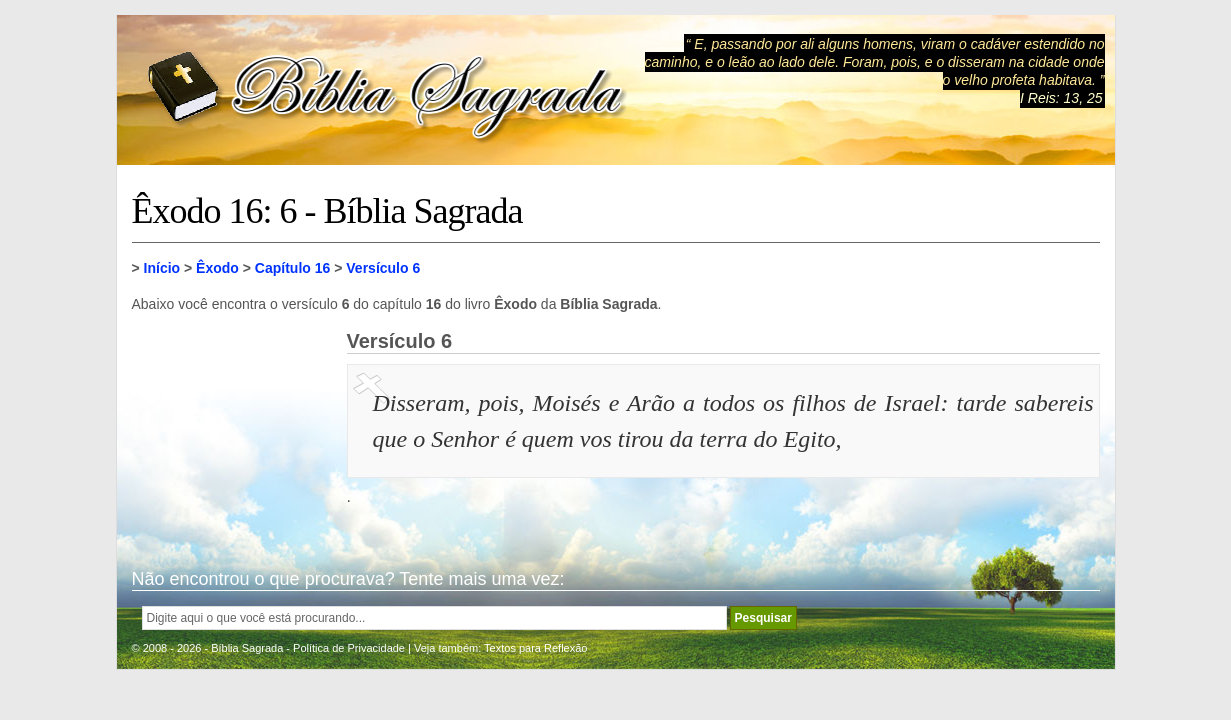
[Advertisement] (232, 430)
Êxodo (217, 268)
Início (162, 268)
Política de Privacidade (349, 648)
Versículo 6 (383, 268)
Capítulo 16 (292, 268)
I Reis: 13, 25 (1061, 98)
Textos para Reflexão (535, 648)
